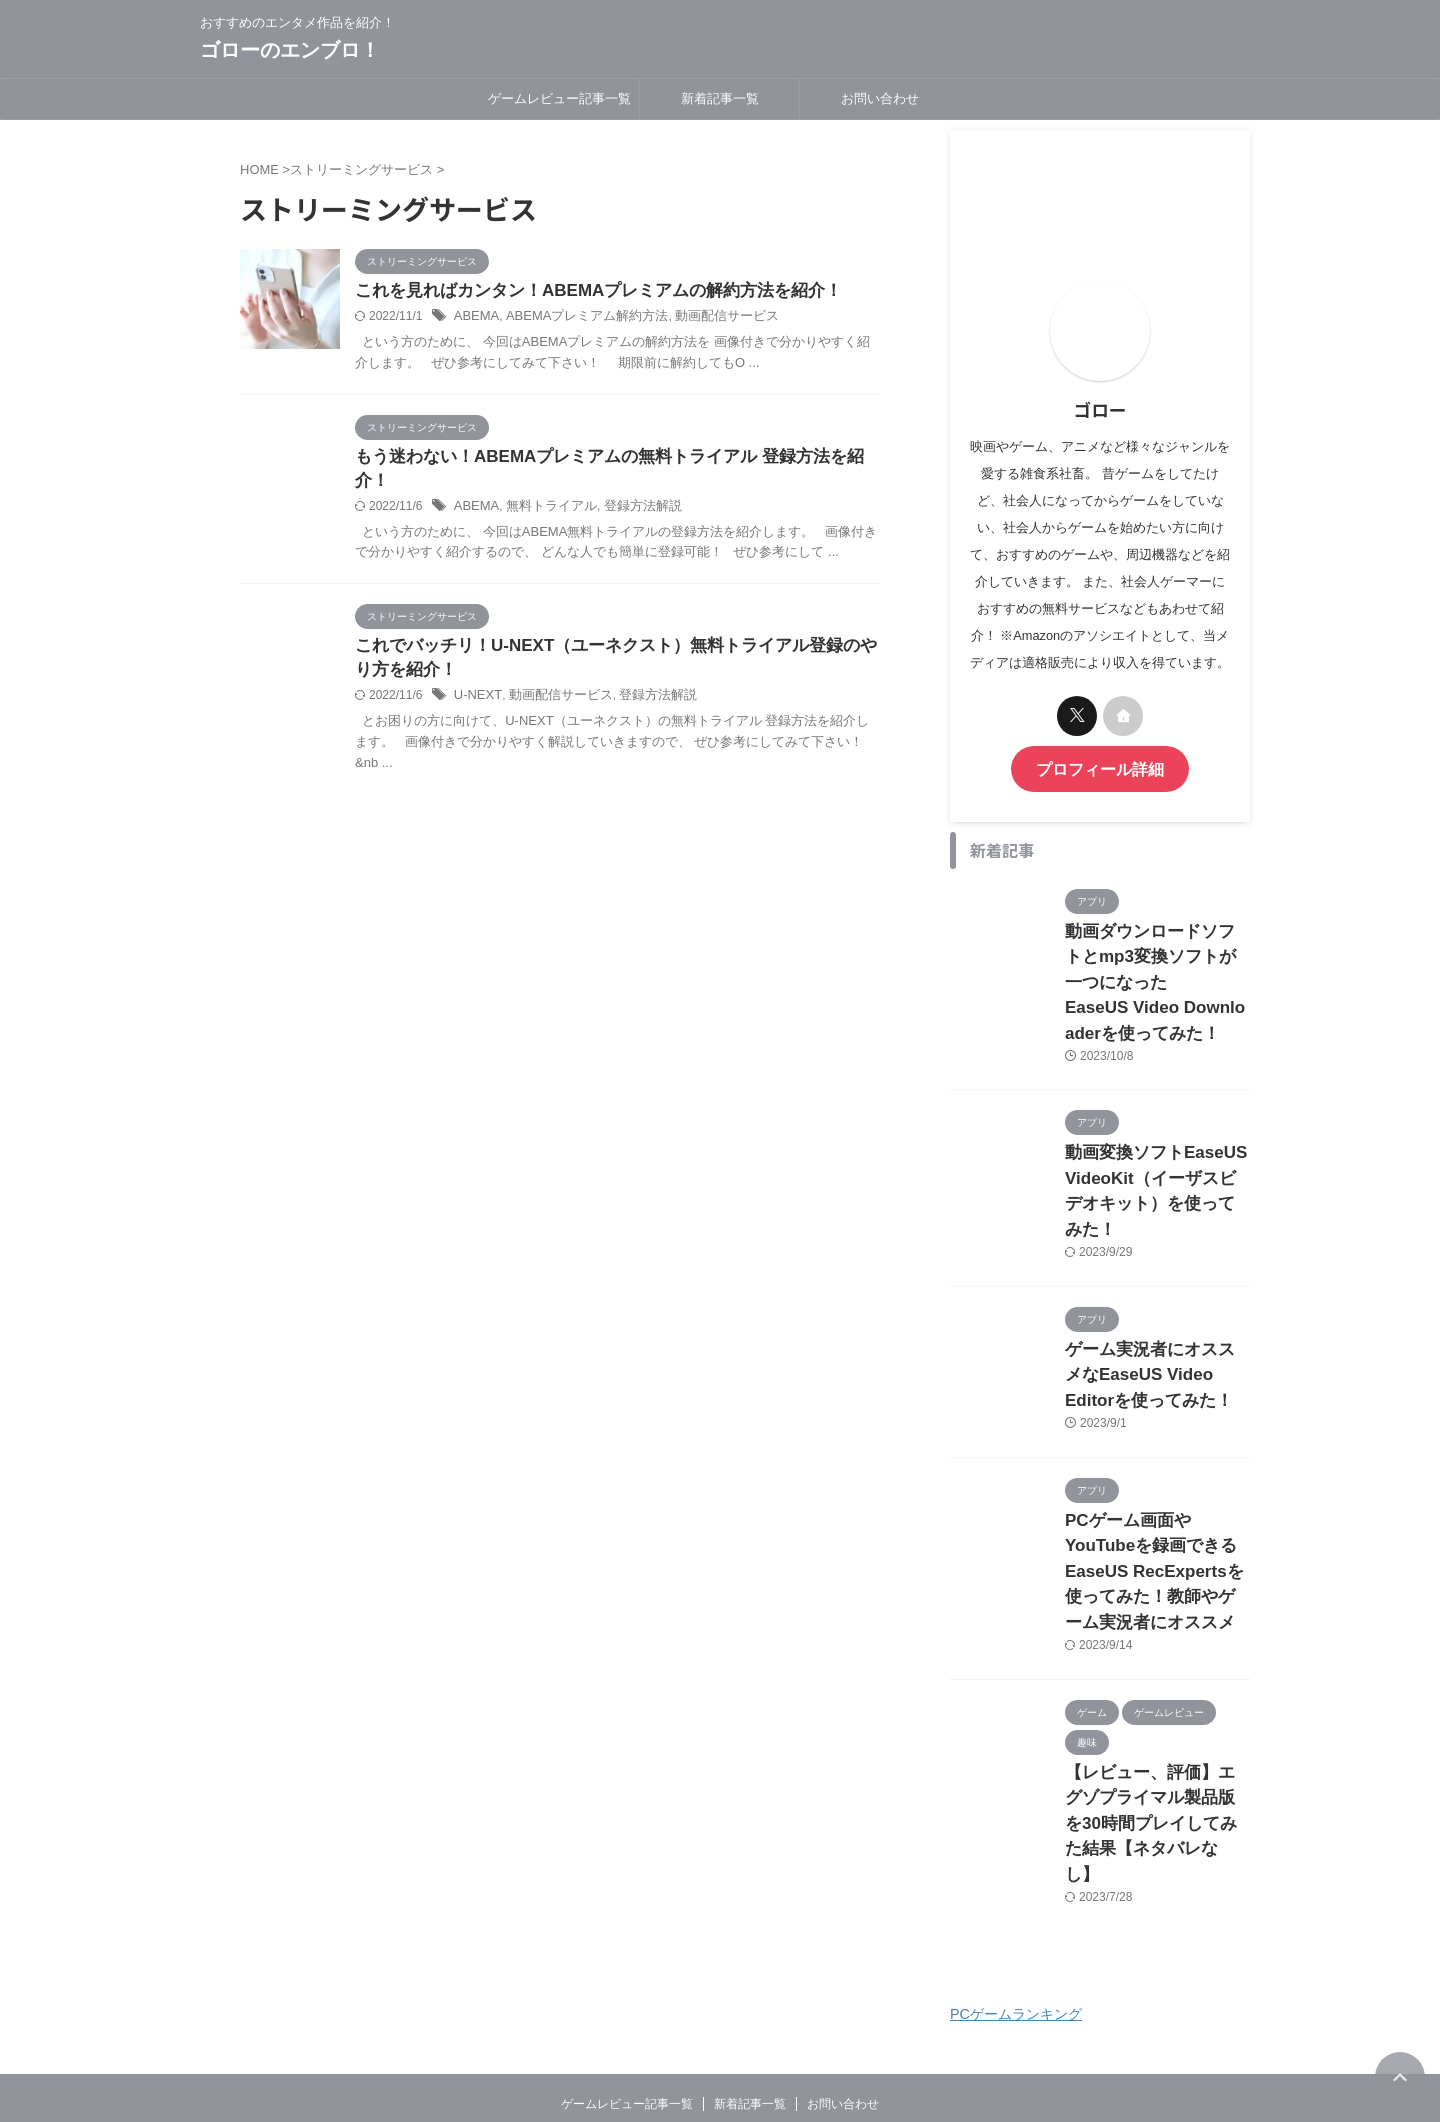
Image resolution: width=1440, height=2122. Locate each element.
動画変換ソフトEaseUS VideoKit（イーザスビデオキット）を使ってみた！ (1157, 1155)
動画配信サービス (706, 318)
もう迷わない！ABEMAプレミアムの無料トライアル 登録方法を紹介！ (610, 458)
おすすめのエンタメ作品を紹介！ (720, 2028)
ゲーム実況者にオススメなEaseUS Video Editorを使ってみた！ (1156, 1317)
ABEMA (475, 318)
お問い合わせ (880, 98)
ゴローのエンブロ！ (290, 50)
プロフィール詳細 (1100, 767)
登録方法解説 (629, 485)
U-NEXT (475, 678)
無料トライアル (544, 485)
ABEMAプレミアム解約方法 (577, 318)
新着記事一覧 (720, 98)
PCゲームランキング (1016, 1900)
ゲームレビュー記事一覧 (559, 98)
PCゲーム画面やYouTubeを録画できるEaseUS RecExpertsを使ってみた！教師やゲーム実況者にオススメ (1156, 1502)
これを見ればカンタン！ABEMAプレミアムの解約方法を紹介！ (584, 291)
